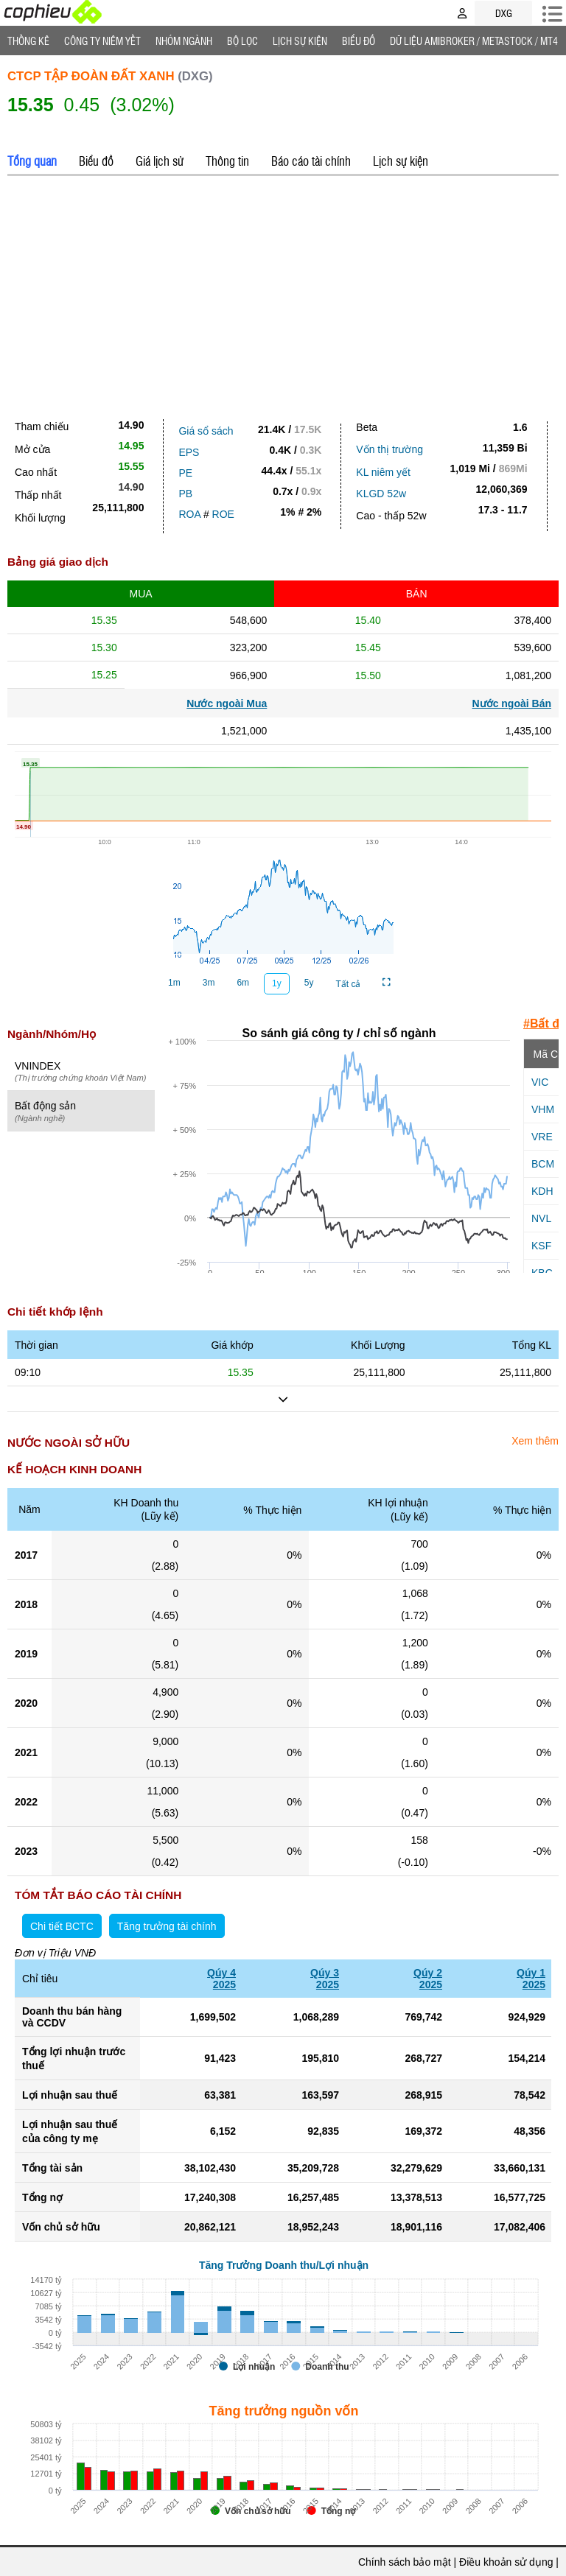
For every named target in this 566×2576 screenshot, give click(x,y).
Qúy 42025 (221, 1978)
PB (185, 493)
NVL (541, 1218)
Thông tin (227, 160)
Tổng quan (32, 160)
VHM (542, 1109)
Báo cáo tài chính (311, 160)
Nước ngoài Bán (511, 703)
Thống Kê (28, 40)
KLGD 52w (381, 493)
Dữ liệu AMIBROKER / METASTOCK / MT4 (474, 40)
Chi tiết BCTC (62, 1926)
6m (243, 983)
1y (277, 983)
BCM (542, 1164)
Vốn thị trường (389, 449)
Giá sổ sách (205, 431)
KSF (541, 1246)
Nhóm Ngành (184, 40)
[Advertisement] (283, 294)
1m (174, 983)
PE (185, 473)
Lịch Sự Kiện (300, 40)
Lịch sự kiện (400, 160)
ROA (189, 514)
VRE (542, 1137)
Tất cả (347, 984)
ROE (223, 514)
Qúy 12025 (531, 1978)
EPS (188, 452)
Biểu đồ (358, 40)
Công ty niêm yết (102, 40)
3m (209, 983)
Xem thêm (535, 1441)
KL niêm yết (383, 472)
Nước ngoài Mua (226, 703)
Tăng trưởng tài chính (167, 1926)
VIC (539, 1082)
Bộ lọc (242, 40)
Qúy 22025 (427, 1978)
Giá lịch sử (160, 160)
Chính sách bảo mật (404, 2562)
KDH (542, 1191)
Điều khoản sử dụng (506, 2562)
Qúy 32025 (324, 1978)
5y (309, 983)
